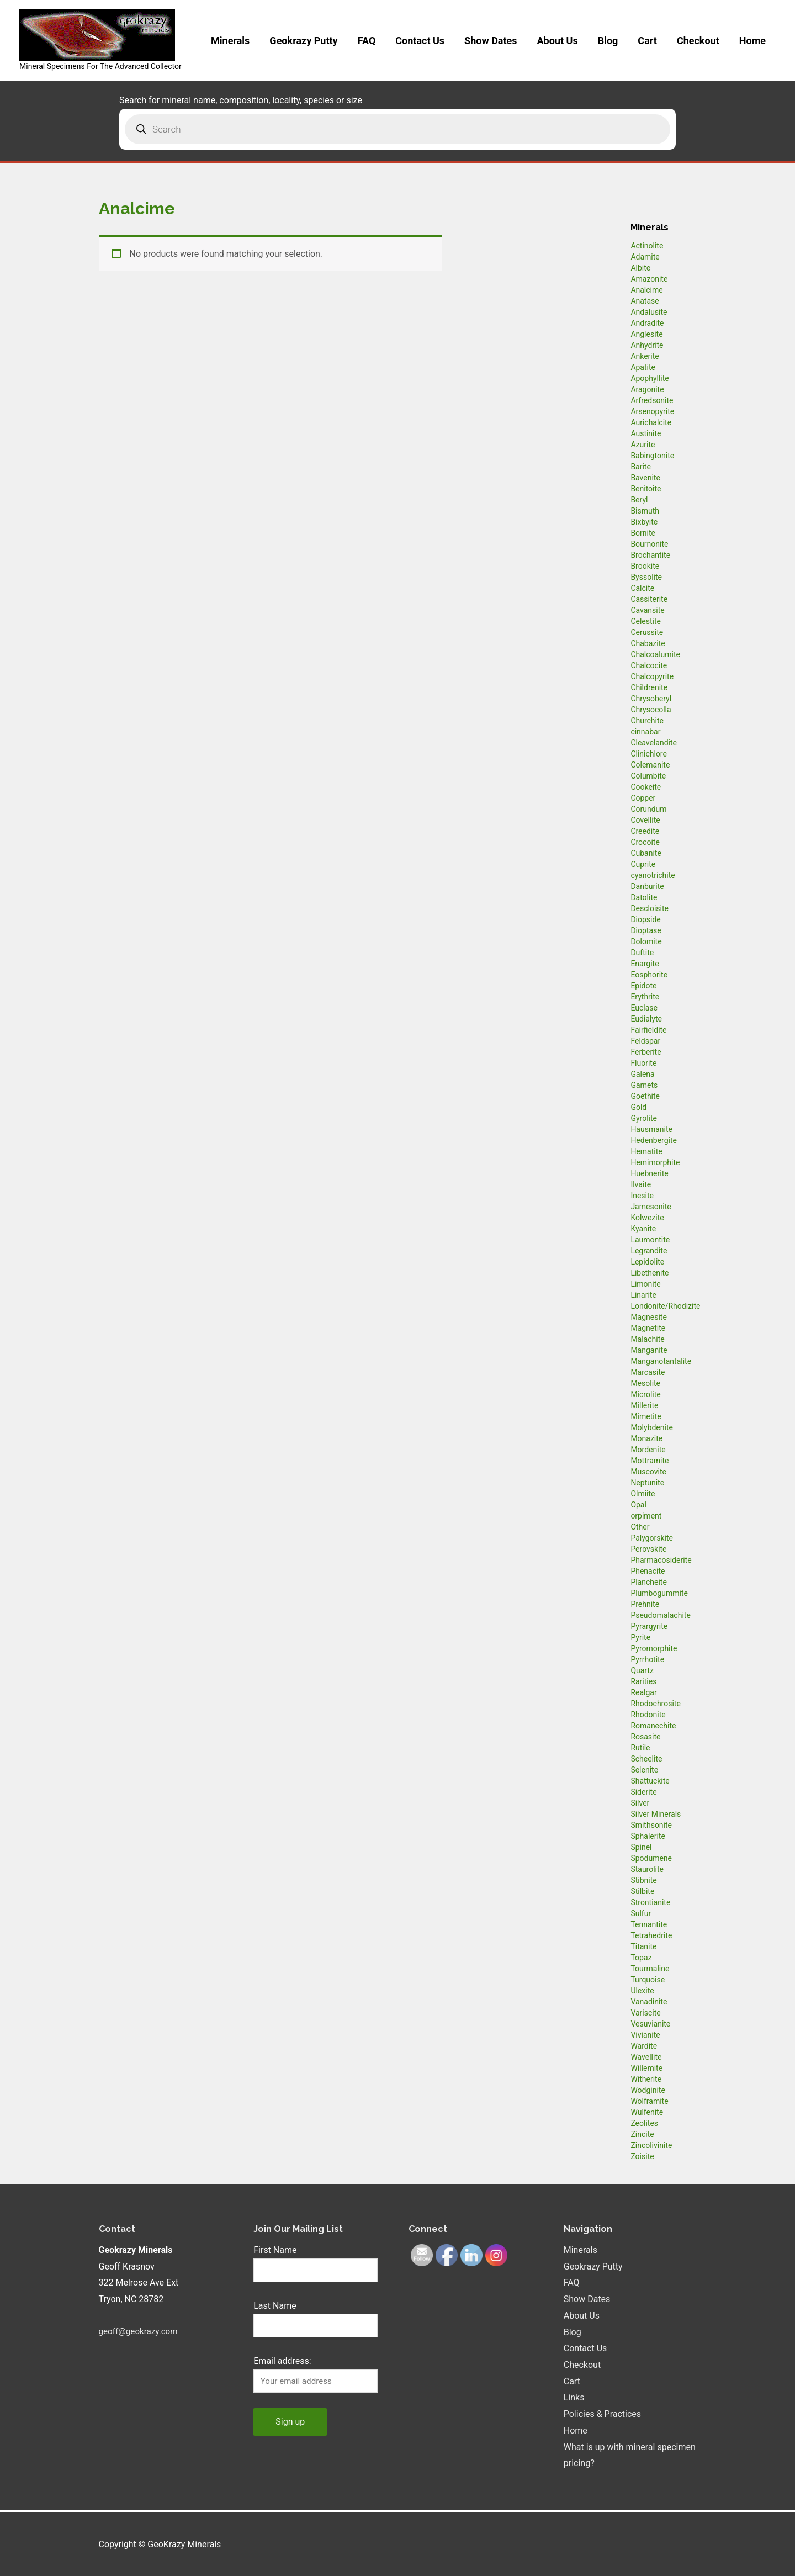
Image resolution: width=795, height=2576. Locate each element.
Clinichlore (648, 753)
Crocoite (644, 842)
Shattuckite (649, 1780)
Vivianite (645, 2034)
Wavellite (645, 2057)
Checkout (698, 40)
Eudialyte (646, 1018)
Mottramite (649, 1460)
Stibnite (643, 1880)
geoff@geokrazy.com (140, 2331)
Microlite (645, 1394)
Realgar (643, 1692)
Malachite (647, 1339)
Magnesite (648, 1317)
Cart (647, 40)
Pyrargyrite (648, 1626)
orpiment (645, 1515)
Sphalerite (647, 1836)
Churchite (647, 720)
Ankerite (644, 356)
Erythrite (644, 996)
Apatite (642, 367)
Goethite (645, 1096)
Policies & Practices (602, 2414)
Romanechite (653, 1725)
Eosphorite (648, 974)
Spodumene (651, 1858)
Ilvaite (640, 1184)
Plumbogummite (659, 1593)
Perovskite (648, 1548)
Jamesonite (650, 1206)
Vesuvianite (650, 2023)
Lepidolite (647, 1261)
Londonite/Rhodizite (665, 1306)
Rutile (640, 1747)
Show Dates (490, 40)
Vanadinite (648, 2001)
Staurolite (647, 1869)
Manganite (648, 1350)
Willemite (646, 2068)
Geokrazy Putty (303, 40)
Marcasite (647, 1372)
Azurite (642, 444)
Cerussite (646, 632)
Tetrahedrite (651, 1935)
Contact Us (419, 40)
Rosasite (645, 1736)
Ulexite (642, 1990)
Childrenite (648, 687)
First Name (274, 2250)
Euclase (644, 1007)
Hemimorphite (655, 1162)
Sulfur (640, 1913)
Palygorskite (651, 1537)
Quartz (642, 1670)
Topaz (640, 1957)
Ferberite (645, 1052)
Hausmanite (651, 1129)
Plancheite (648, 1582)
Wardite (643, 2045)
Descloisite (649, 908)
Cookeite (645, 786)
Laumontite (650, 1239)
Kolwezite (647, 1217)
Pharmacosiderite (660, 1560)
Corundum (648, 809)
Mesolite (645, 1383)
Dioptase (645, 930)
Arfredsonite (651, 400)
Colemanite (650, 764)
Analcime (646, 289)
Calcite (642, 588)
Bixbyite (644, 521)
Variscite (645, 2012)
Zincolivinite (651, 2145)
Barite (640, 466)
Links (574, 2397)
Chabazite (647, 643)
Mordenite (647, 1449)
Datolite (643, 897)
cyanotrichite (652, 875)
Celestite (645, 621)
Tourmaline (649, 1968)
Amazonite (648, 278)
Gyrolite (643, 1118)
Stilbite (642, 1891)
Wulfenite (646, 2112)
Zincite (642, 2134)
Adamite (644, 256)
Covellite (645, 820)
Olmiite (642, 1493)
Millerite (644, 1405)
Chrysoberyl (650, 698)
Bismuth (644, 510)
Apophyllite (649, 378)
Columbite (648, 775)
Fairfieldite (648, 1029)
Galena (642, 1074)
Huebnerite (649, 1173)
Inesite (642, 1195)
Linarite (643, 1294)
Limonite (645, 1283)
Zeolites (644, 2123)
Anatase (644, 301)
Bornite (642, 532)
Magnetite (647, 1328)
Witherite (645, 2079)
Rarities (643, 1681)
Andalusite (648, 312)
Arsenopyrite (652, 411)
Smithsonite (651, 1825)
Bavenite (645, 477)
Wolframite (649, 2101)
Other (639, 1526)
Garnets (644, 1085)
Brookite (644, 566)
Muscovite (648, 1471)
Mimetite (645, 1416)
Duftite (642, 952)
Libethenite (649, 1272)
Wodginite (647, 2090)
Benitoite (645, 488)
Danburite (647, 886)
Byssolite (646, 577)
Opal (638, 1504)
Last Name (274, 2307)
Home (752, 40)
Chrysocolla (650, 709)
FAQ (367, 40)
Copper (642, 798)
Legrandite (648, 1250)
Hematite (646, 1151)
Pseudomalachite (660, 1615)
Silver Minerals (655, 1814)
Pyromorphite (653, 1648)
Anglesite (646, 334)
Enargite (644, 963)
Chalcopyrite (652, 676)
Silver (639, 1803)
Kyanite (643, 1228)
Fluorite (643, 1063)
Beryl (639, 499)
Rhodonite (647, 1714)
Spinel (640, 1847)
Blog (608, 40)
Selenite (644, 1769)
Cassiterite (648, 599)
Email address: (282, 2363)
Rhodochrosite (655, 1703)
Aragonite (647, 389)
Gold (638, 1107)
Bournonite (649, 543)
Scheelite (646, 1758)
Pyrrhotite (647, 1659)
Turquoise (647, 1979)
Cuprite (642, 864)
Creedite (644, 831)
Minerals (230, 40)
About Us (557, 40)
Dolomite (645, 941)
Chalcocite (648, 665)
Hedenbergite (653, 1140)
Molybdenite (651, 1427)
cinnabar (645, 731)
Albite (640, 267)
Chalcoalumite (655, 654)
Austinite (645, 433)
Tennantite (648, 1924)
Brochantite (650, 555)
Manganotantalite (660, 1361)
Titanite (643, 1946)
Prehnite (644, 1604)
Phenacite (647, 1571)
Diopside (645, 919)
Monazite (646, 1438)
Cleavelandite (653, 742)
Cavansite (647, 610)
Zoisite (642, 2156)
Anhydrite (646, 345)
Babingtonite (652, 455)
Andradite (647, 323)
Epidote (643, 985)
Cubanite (645, 853)
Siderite (643, 1791)
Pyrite (640, 1637)
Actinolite (646, 245)
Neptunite (647, 1482)
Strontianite (650, 1902)
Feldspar (645, 1040)
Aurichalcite (650, 422)
